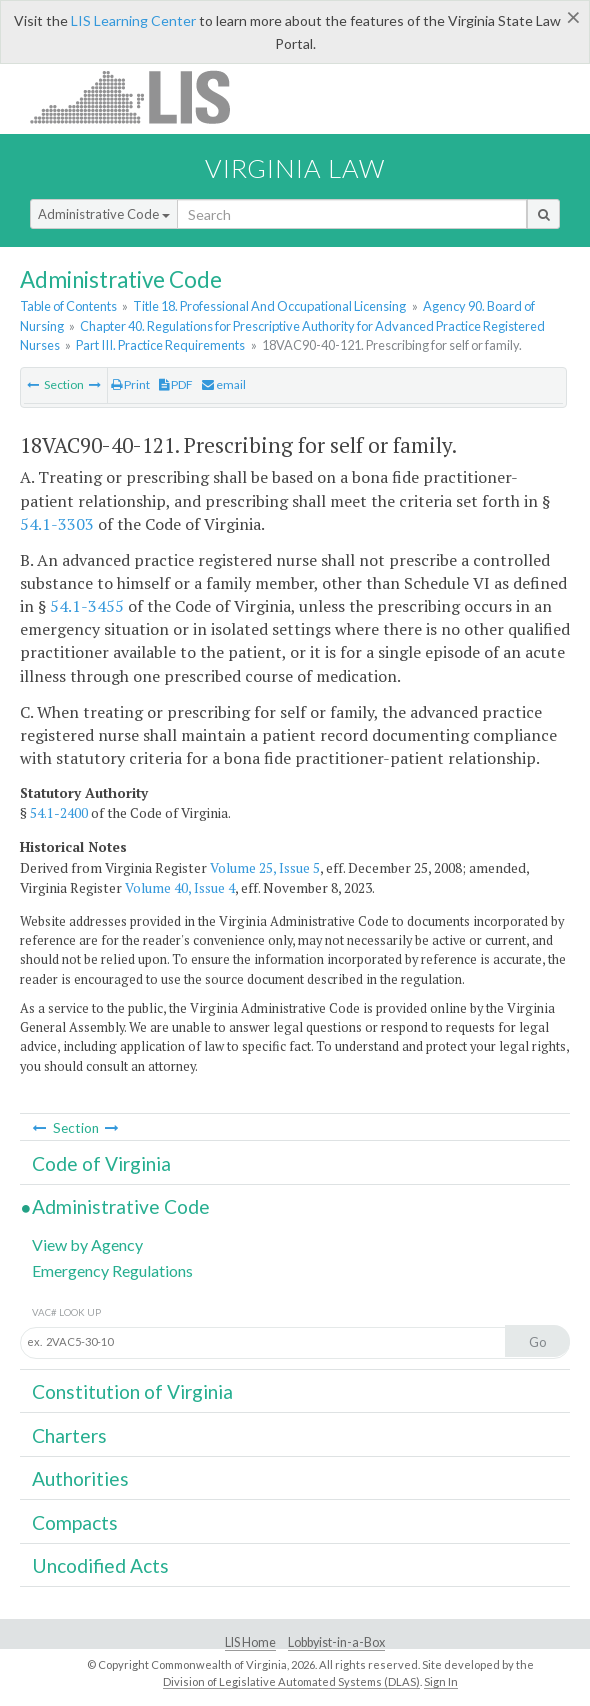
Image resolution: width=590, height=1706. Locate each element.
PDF (176, 384)
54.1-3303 (57, 524)
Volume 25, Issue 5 (265, 868)
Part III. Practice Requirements (160, 345)
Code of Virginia (101, 1163)
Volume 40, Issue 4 (180, 888)
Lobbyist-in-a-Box (336, 1642)
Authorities (80, 1478)
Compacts (75, 1522)
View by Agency (87, 1244)
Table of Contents (68, 306)
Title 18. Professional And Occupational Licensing (269, 306)
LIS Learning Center (133, 20)
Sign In (441, 1681)
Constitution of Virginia (132, 1391)
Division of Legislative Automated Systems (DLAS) (291, 1681)
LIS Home (250, 1642)
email (224, 384)
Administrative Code (104, 214)
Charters (69, 1435)
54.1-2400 (59, 813)
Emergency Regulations (112, 1270)
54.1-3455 (87, 606)
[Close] (573, 17)
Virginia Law (295, 168)
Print (130, 384)
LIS (141, 96)
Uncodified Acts (100, 1565)
